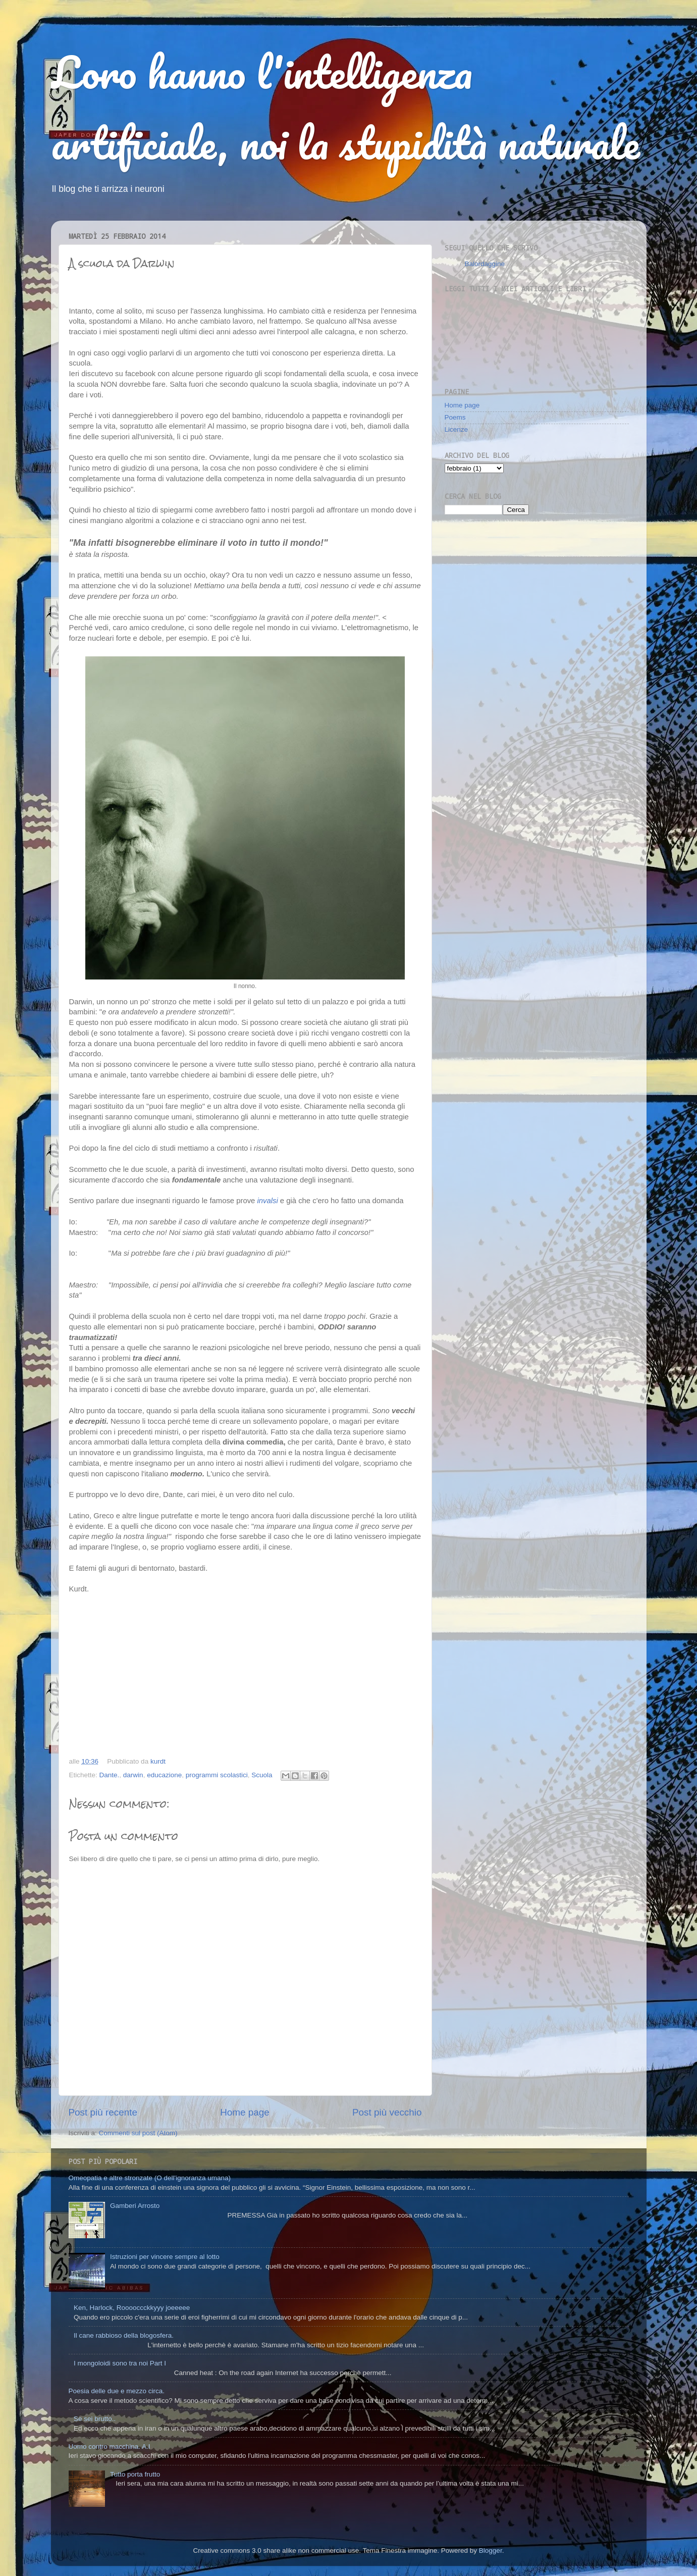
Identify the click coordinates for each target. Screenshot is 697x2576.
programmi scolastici (217, 1775)
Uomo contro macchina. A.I (109, 2446)
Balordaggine (485, 264)
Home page (245, 2112)
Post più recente (103, 2112)
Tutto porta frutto (135, 2474)
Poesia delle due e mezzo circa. (117, 2391)
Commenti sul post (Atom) (138, 2133)
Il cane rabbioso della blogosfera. (124, 2335)
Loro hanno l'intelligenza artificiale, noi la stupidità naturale (345, 107)
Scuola (261, 1775)
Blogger (490, 2550)
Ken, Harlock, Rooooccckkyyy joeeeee (132, 2307)
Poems (455, 417)
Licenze (456, 429)
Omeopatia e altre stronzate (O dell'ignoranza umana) (150, 2178)
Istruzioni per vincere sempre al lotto (165, 2256)
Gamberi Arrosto (134, 2205)
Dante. (109, 1775)
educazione (164, 1775)
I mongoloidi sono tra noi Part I (120, 2363)
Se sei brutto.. (95, 2419)
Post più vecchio (387, 2112)
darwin (133, 1775)
